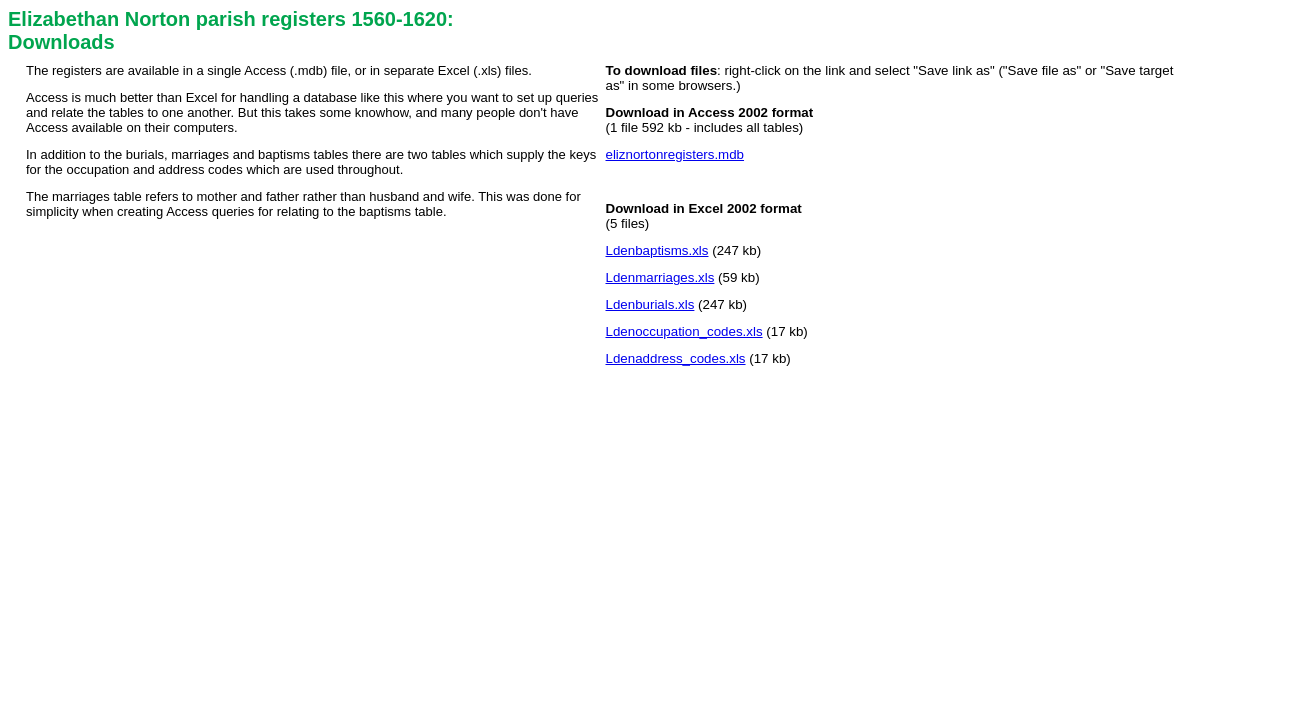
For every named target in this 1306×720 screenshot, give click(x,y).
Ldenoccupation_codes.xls (684, 331)
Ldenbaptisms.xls (657, 250)
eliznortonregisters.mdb (675, 154)
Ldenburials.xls (650, 304)
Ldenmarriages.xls (660, 277)
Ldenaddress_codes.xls (676, 358)
